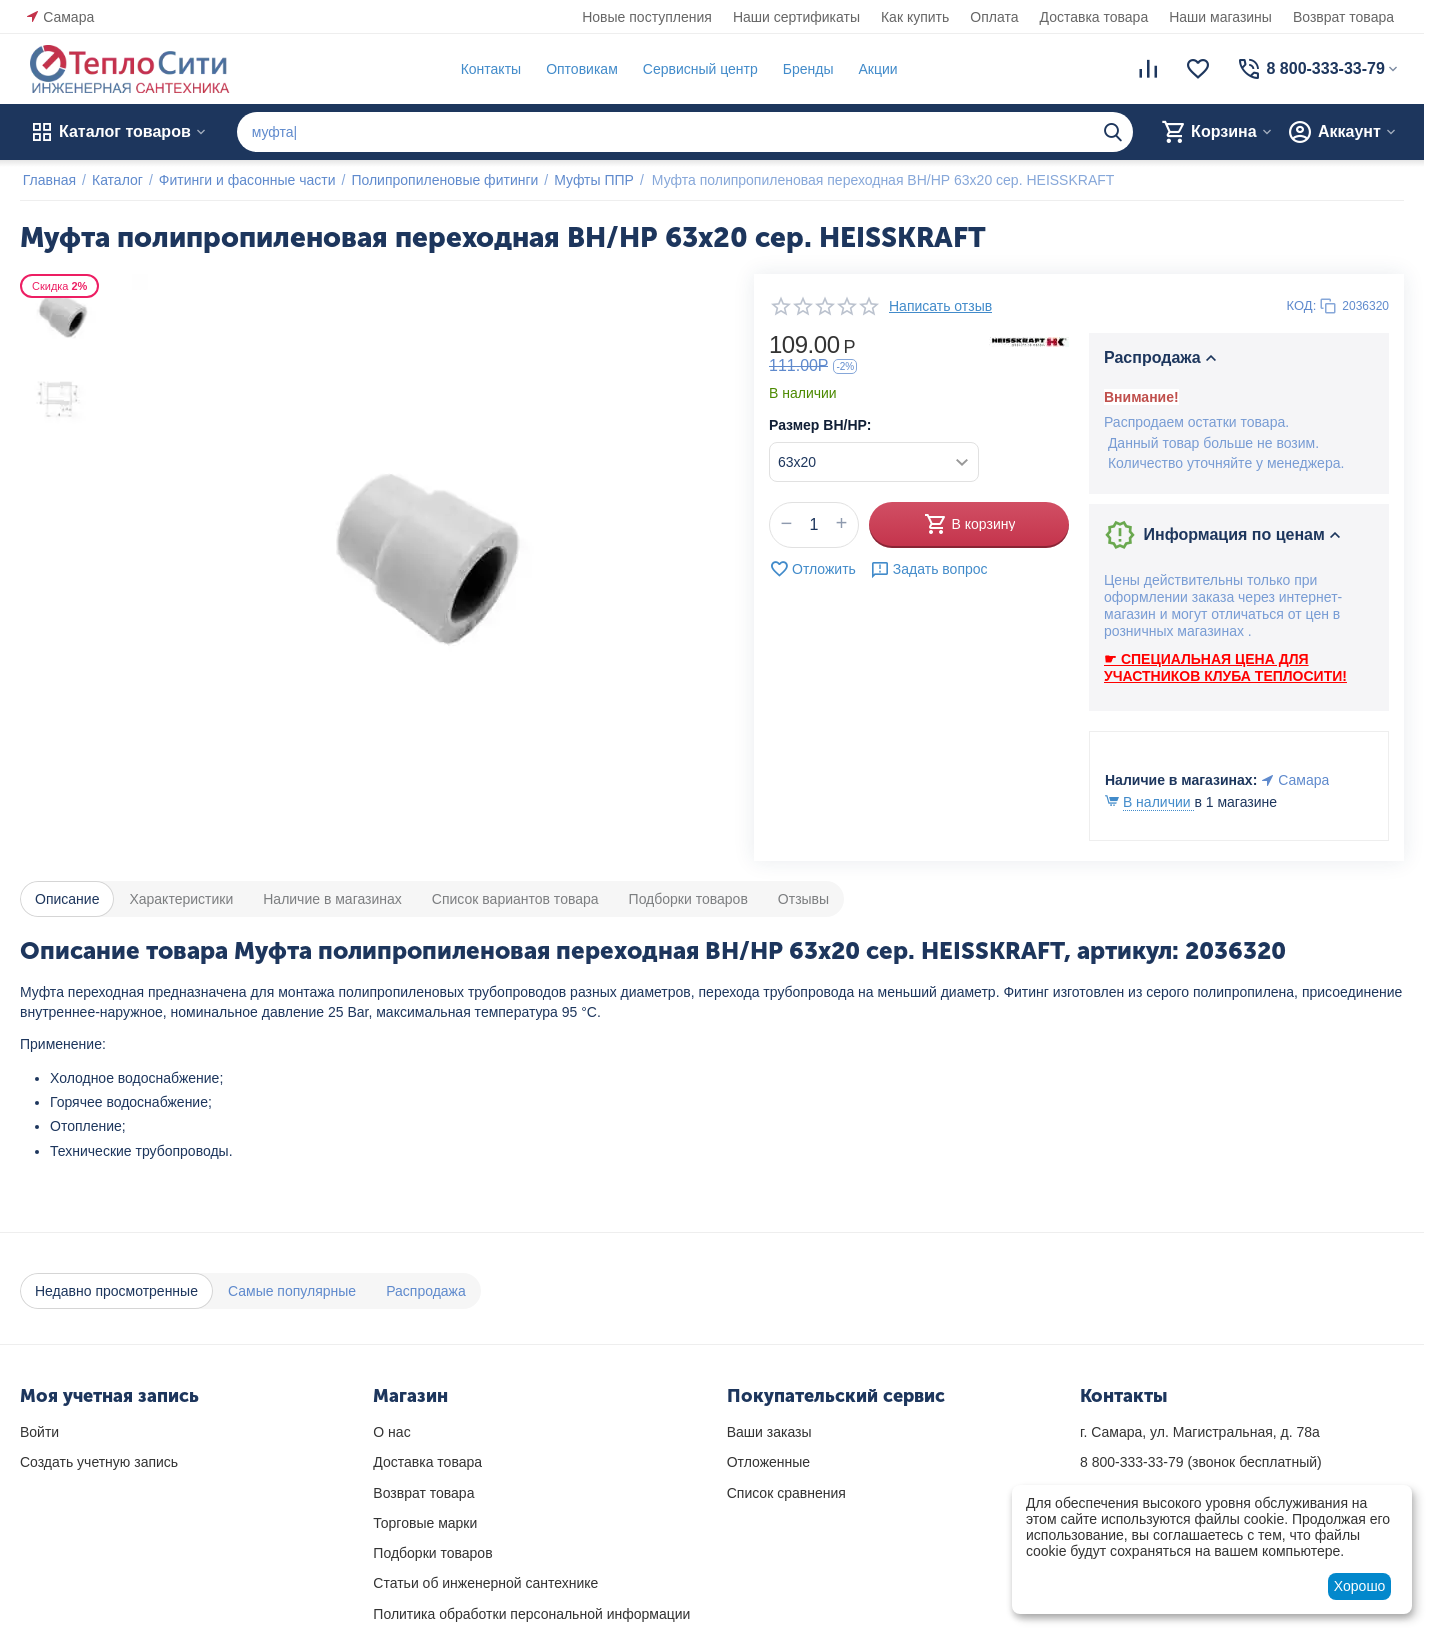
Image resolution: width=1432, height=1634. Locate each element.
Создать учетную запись (99, 1462)
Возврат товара (1343, 17)
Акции (875, 69)
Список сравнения (786, 1493)
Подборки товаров (432, 1553)
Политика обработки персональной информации (531, 1614)
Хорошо (1360, 1586)
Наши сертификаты (796, 17)
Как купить (915, 17)
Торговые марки (425, 1523)
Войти (39, 1432)
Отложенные (768, 1462)
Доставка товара (1094, 17)
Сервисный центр (697, 69)
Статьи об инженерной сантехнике (485, 1583)
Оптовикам (579, 69)
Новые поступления (647, 17)
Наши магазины (1220, 17)
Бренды (805, 69)
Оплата (994, 17)
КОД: (1302, 305)
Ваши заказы (769, 1432)
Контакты (488, 69)
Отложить (812, 569)
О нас (391, 1432)
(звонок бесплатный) (1201, 1462)
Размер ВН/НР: (820, 425)
